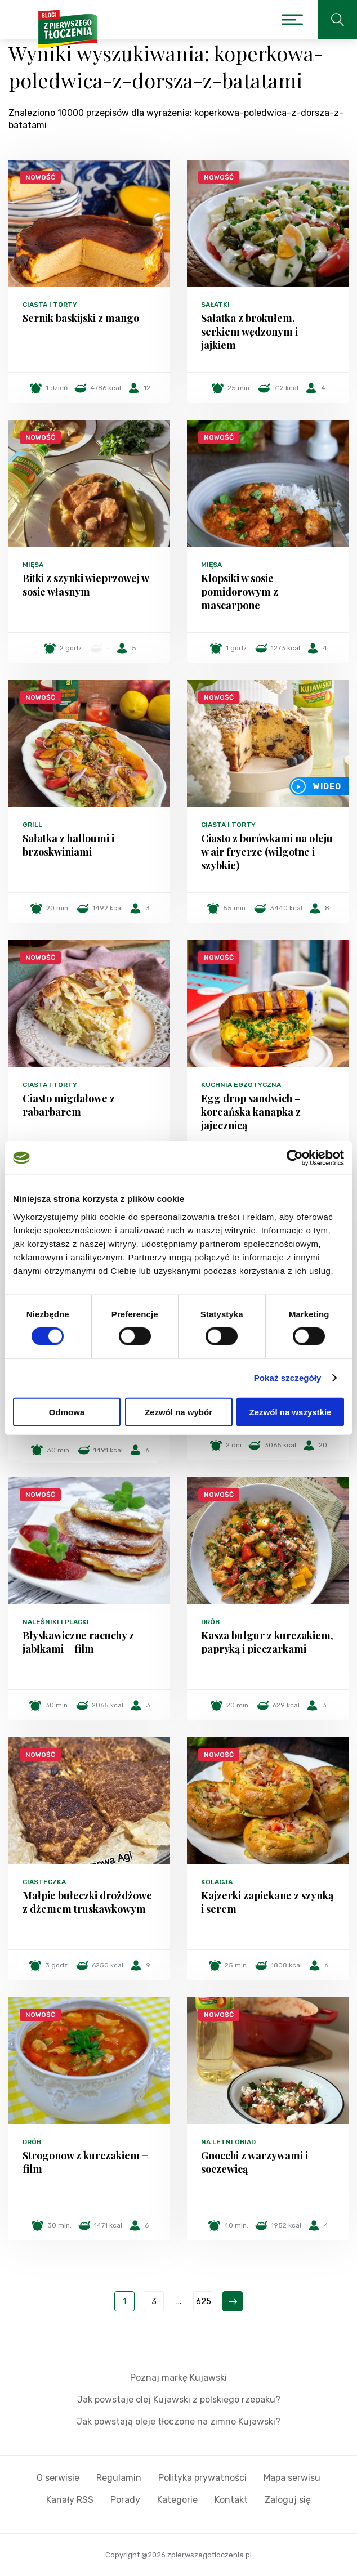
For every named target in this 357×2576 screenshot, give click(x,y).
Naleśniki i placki (56, 1622)
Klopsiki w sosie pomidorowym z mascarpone (239, 591)
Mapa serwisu (292, 2477)
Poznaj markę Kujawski (178, 2377)
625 (203, 2301)
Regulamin (118, 2477)
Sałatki (215, 304)
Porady (125, 2499)
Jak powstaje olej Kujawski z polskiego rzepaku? (178, 2399)
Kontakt (231, 2499)
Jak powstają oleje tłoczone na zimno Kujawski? (178, 2421)
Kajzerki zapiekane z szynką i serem (267, 1902)
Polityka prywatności (202, 2477)
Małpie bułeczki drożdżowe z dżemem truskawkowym (87, 1902)
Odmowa (66, 1411)
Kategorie (177, 2499)
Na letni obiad (228, 2142)
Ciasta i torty (50, 304)
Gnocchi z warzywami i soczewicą (254, 2162)
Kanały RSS (69, 2499)
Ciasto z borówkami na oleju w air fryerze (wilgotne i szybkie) (267, 851)
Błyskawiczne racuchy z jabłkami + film (78, 1642)
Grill (32, 825)
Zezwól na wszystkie (290, 1411)
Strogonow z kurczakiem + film (85, 2162)
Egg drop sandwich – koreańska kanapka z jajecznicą (251, 1112)
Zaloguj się (288, 2499)
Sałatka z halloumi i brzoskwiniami (68, 844)
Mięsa (33, 565)
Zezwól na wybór (178, 1411)
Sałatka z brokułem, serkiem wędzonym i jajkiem (249, 331)
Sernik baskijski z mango (81, 318)
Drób (210, 1622)
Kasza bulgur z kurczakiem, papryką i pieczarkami (267, 1642)
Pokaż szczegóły (288, 1378)
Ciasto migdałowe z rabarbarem (69, 1105)
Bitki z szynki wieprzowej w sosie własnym (86, 584)
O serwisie (58, 2477)
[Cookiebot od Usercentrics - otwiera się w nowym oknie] (295, 1158)
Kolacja (217, 1882)
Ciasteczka (44, 1882)
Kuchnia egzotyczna (241, 1085)
